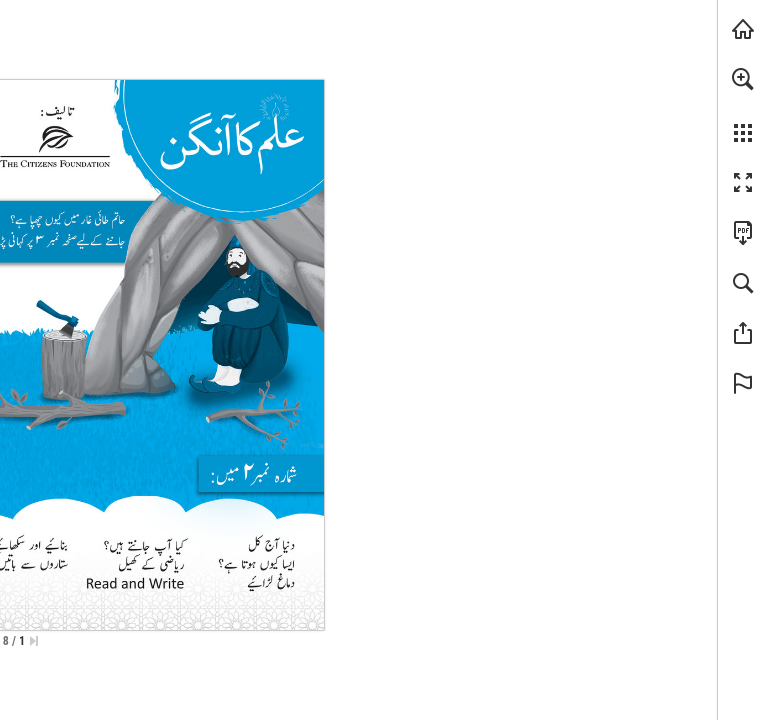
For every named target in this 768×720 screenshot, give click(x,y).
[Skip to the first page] (34, 641)
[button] (743, 79)
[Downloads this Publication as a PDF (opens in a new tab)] (743, 233)
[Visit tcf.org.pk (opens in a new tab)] (743, 29)
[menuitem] (743, 105)
